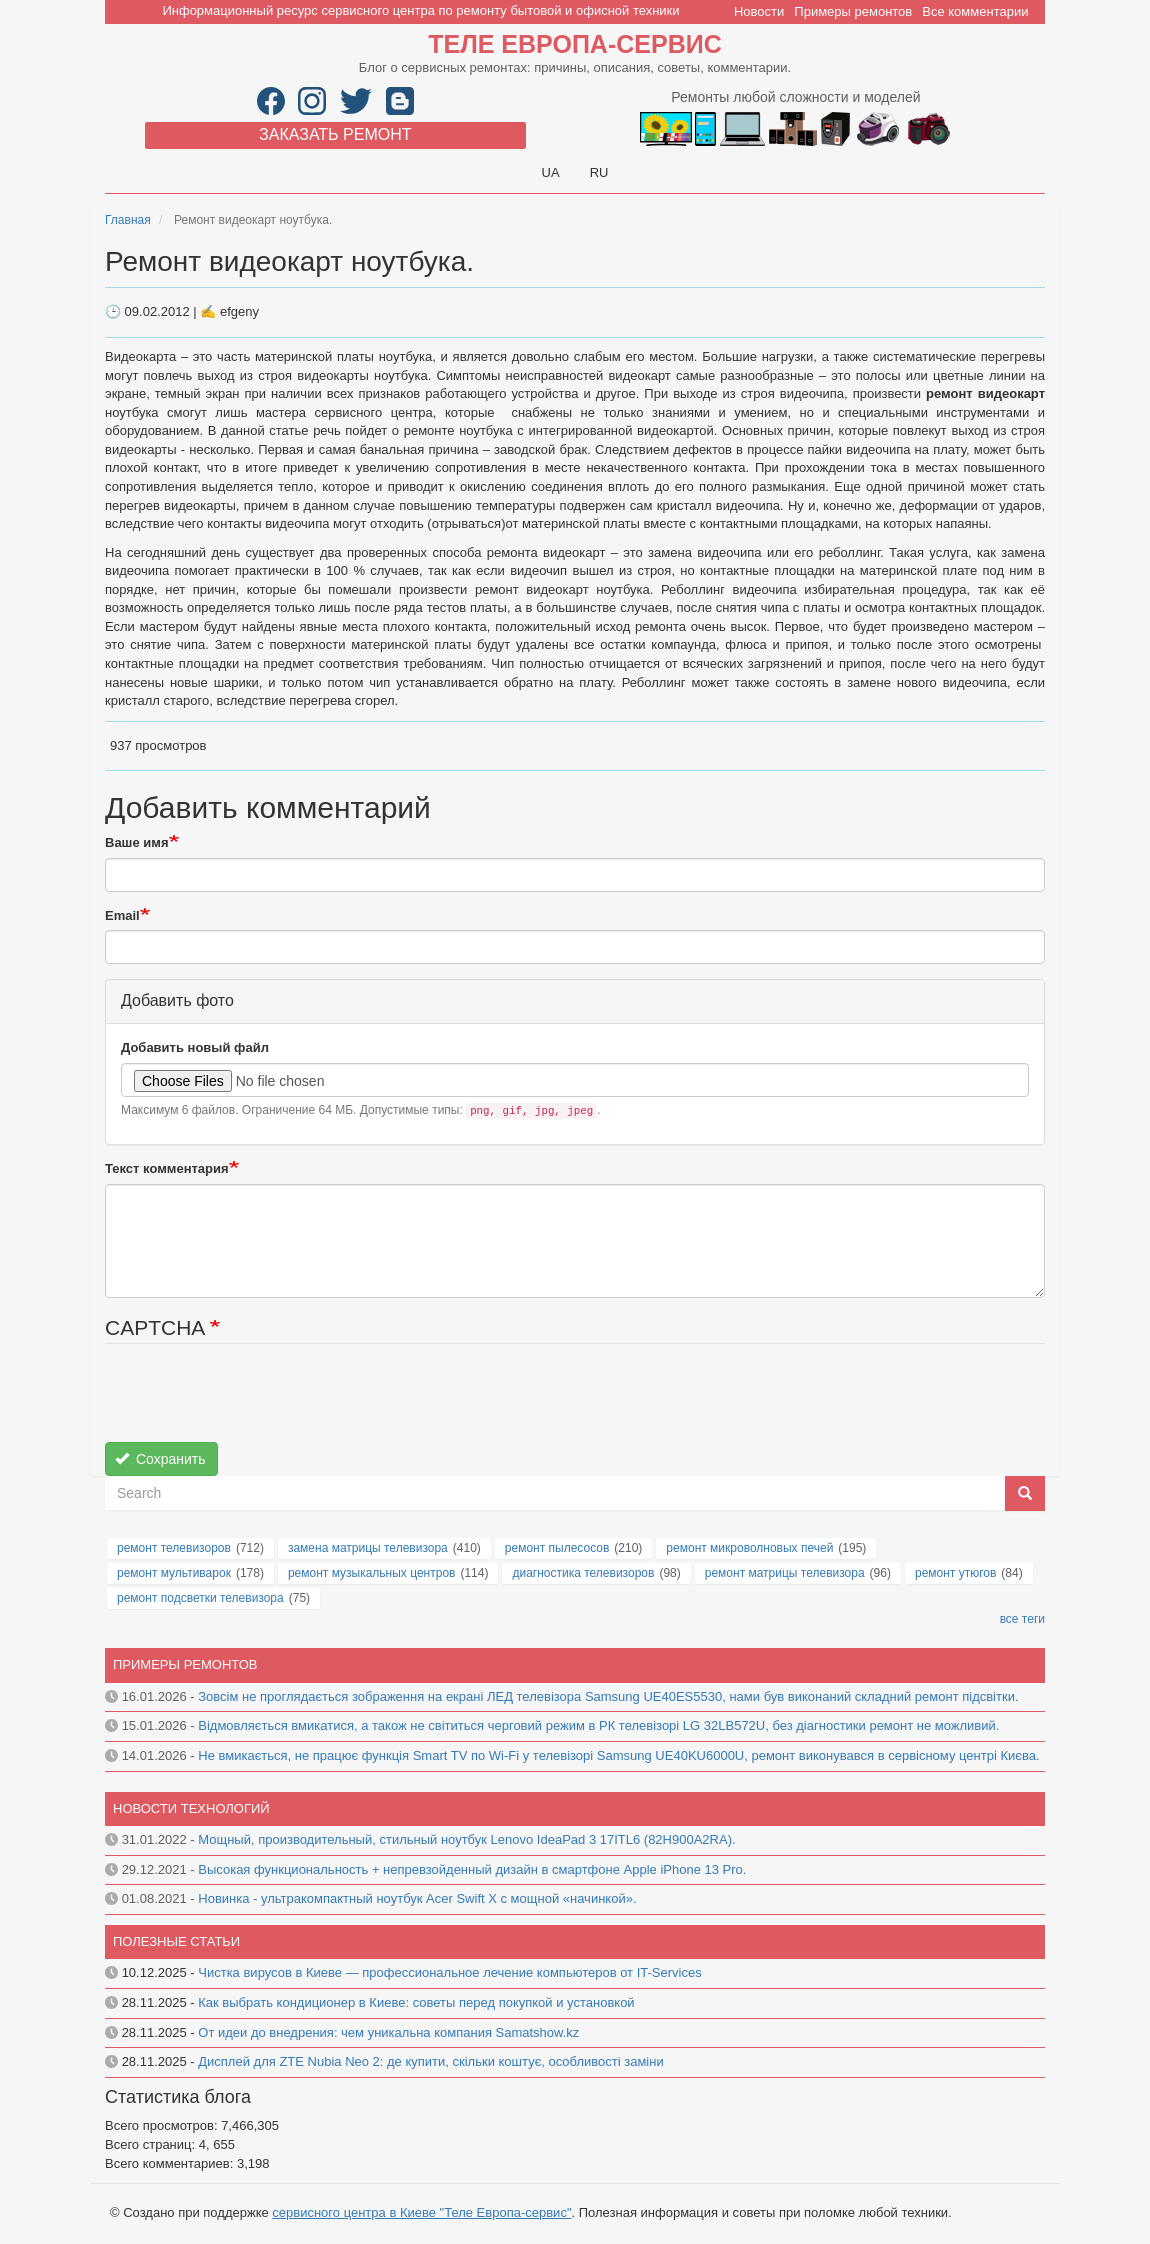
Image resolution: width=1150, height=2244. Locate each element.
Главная (128, 220)
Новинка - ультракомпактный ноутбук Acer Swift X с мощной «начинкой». (417, 1898)
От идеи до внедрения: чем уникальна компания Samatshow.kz (388, 2032)
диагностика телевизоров (583, 1573)
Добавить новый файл (195, 1047)
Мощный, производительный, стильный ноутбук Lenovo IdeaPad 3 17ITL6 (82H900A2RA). (466, 1839)
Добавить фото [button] (177, 1000)
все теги (1022, 1619)
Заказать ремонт (335, 134)
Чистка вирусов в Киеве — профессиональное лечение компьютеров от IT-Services (449, 1972)
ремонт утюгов (955, 1573)
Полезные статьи (176, 1941)
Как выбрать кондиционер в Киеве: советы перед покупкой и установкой (416, 2002)
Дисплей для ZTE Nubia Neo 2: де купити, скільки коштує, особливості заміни (430, 2061)
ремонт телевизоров (174, 1548)
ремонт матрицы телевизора (785, 1573)
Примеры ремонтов (853, 11)
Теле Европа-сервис (574, 44)
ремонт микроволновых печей (749, 1548)
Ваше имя (137, 842)
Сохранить (160, 1459)
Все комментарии (975, 11)
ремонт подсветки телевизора (200, 1598)
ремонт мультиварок (174, 1573)
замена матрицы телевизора (368, 1548)
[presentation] (257, 1403)
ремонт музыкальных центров (372, 1573)
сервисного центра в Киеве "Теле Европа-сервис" (421, 2212)
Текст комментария (167, 1168)
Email (122, 915)
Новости (759, 11)
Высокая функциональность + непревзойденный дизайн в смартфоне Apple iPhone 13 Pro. (472, 1869)
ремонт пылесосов (557, 1548)
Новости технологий (191, 1808)
